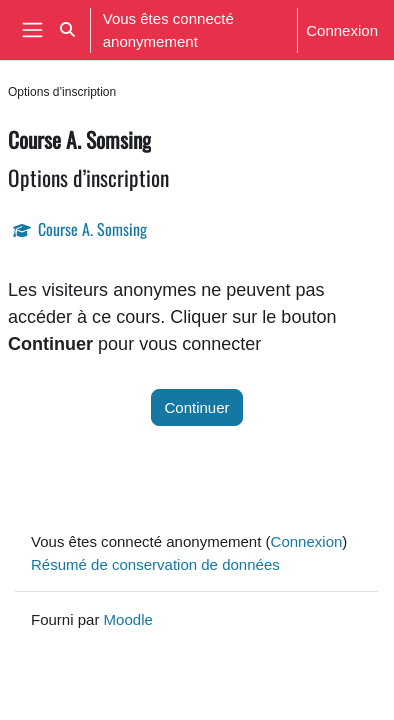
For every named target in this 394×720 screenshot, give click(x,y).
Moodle (128, 619)
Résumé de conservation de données (155, 564)
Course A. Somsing (92, 229)
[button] (67, 30)
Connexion (342, 30)
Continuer (196, 407)
